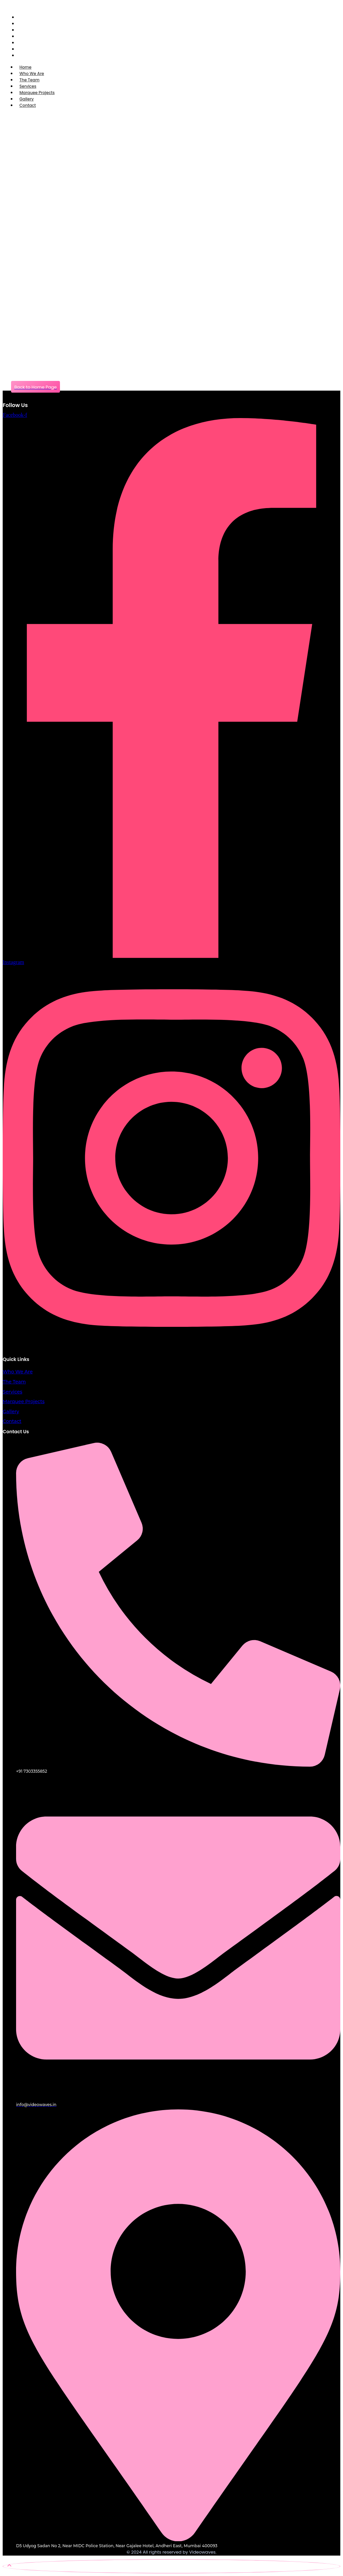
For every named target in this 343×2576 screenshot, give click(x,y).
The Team (14, 1382)
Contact (27, 105)
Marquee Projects (24, 1401)
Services (12, 1392)
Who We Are (17, 1372)
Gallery (11, 1411)
